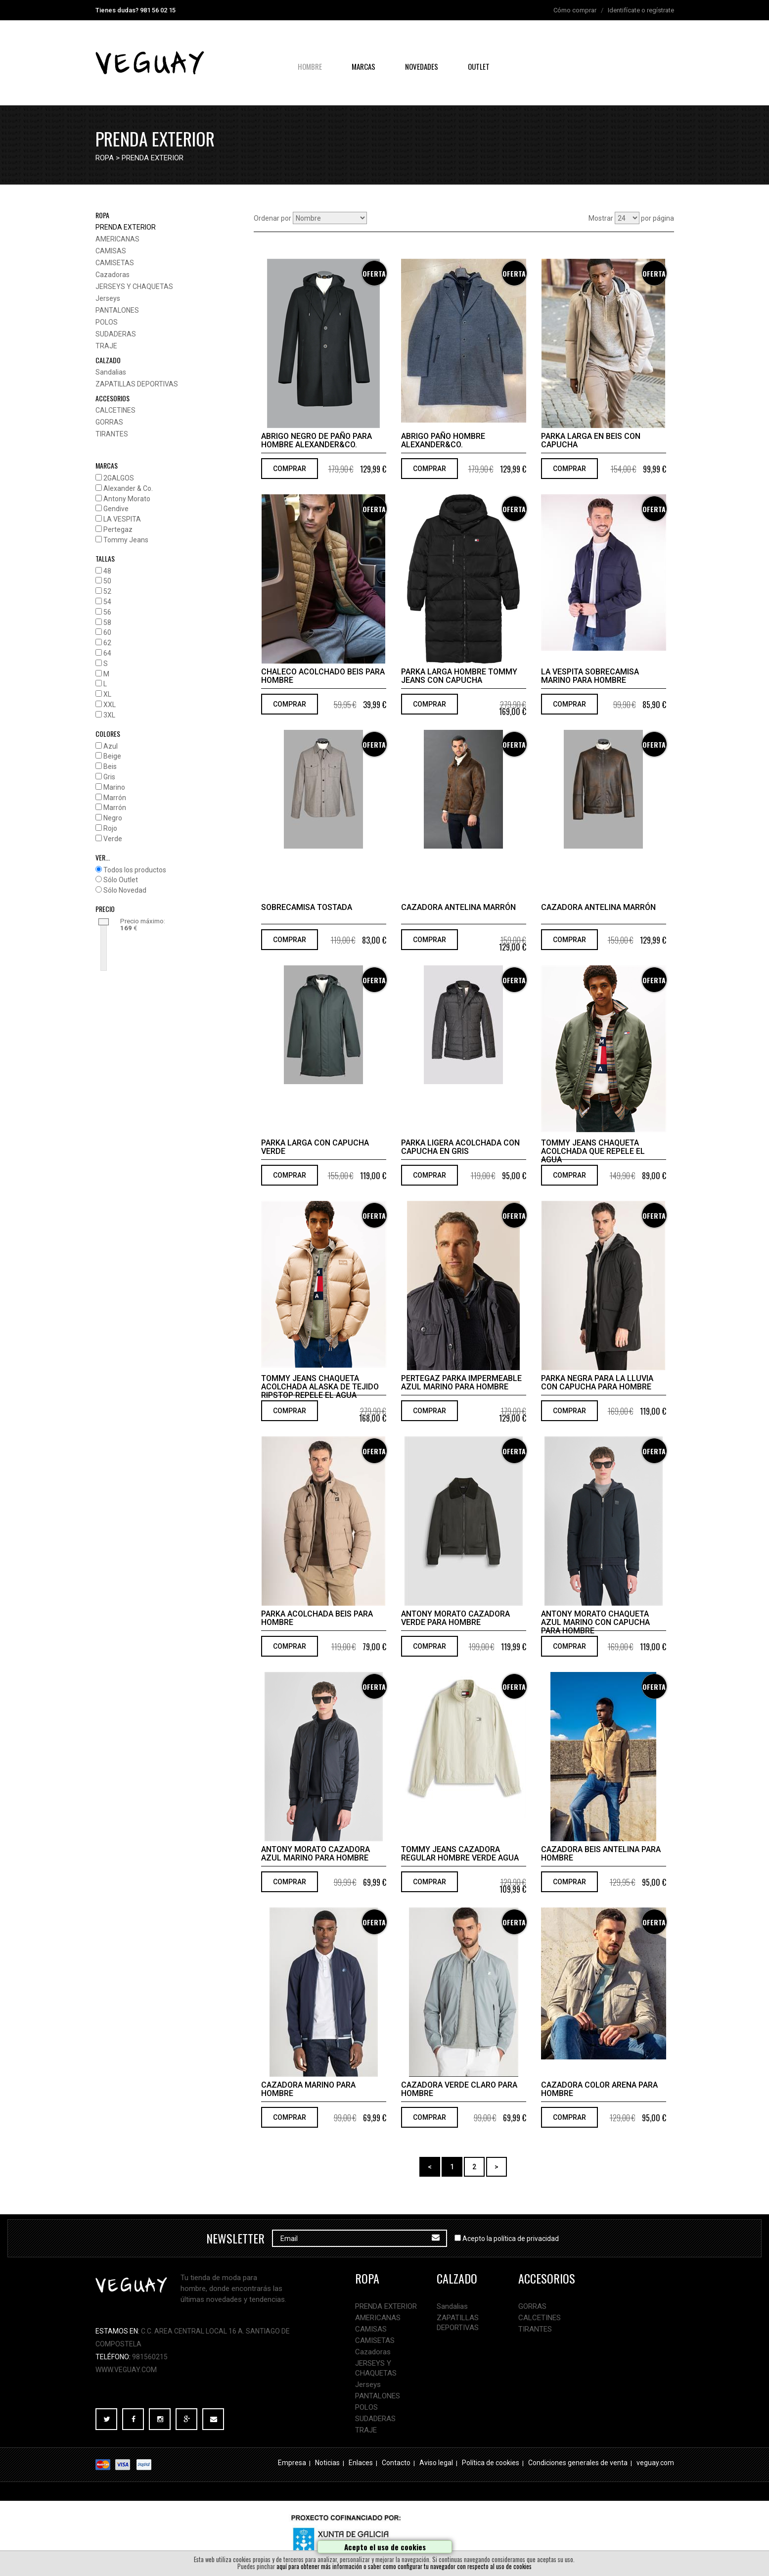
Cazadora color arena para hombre (599, 2089)
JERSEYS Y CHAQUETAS (134, 286)
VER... (102, 857)
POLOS (106, 322)
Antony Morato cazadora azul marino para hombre (315, 1853)
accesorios (112, 398)
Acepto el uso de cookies (385, 2546)
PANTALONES (117, 310)
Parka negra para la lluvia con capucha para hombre (597, 1382)
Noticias (327, 2463)
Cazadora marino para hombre (308, 2089)
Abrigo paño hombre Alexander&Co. (443, 440)
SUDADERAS (115, 334)
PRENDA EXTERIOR (152, 157)
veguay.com (655, 2463)
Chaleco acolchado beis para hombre (323, 676)
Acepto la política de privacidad (510, 2238)
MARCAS (106, 465)
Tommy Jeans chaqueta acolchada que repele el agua (593, 1151)
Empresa (292, 2463)
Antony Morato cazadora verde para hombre (455, 1618)
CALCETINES (115, 410)
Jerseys (107, 298)
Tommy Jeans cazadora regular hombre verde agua (460, 1853)
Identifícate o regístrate (641, 10)
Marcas (363, 66)
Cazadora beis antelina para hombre (601, 1853)
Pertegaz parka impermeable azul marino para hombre (461, 1382)
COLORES (107, 733)
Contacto (396, 2463)
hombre (310, 66)
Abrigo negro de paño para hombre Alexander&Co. (316, 440)
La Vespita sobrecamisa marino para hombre (590, 676)
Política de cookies (490, 2463)
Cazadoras (112, 275)
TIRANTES (111, 434)
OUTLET (479, 66)
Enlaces (361, 2463)
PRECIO (105, 909)
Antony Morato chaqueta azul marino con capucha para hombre (595, 1622)
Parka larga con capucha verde (315, 1147)
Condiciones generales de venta (578, 2463)
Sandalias (110, 372)
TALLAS (105, 558)
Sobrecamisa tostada (306, 907)
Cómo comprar (574, 10)
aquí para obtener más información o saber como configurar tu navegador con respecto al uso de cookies (404, 2566)
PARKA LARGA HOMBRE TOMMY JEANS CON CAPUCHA (459, 676)
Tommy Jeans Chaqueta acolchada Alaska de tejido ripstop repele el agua (320, 1387)
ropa (104, 157)
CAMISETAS (114, 263)
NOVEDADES (421, 66)
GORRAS (109, 422)
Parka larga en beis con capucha (590, 440)
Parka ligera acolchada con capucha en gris (460, 1147)
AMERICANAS (117, 239)
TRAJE (106, 346)
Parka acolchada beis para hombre (317, 1618)
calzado (108, 360)
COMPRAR (289, 469)
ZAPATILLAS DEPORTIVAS (136, 384)
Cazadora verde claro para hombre (459, 2089)
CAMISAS (110, 251)
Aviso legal (436, 2463)
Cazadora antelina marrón (458, 907)
